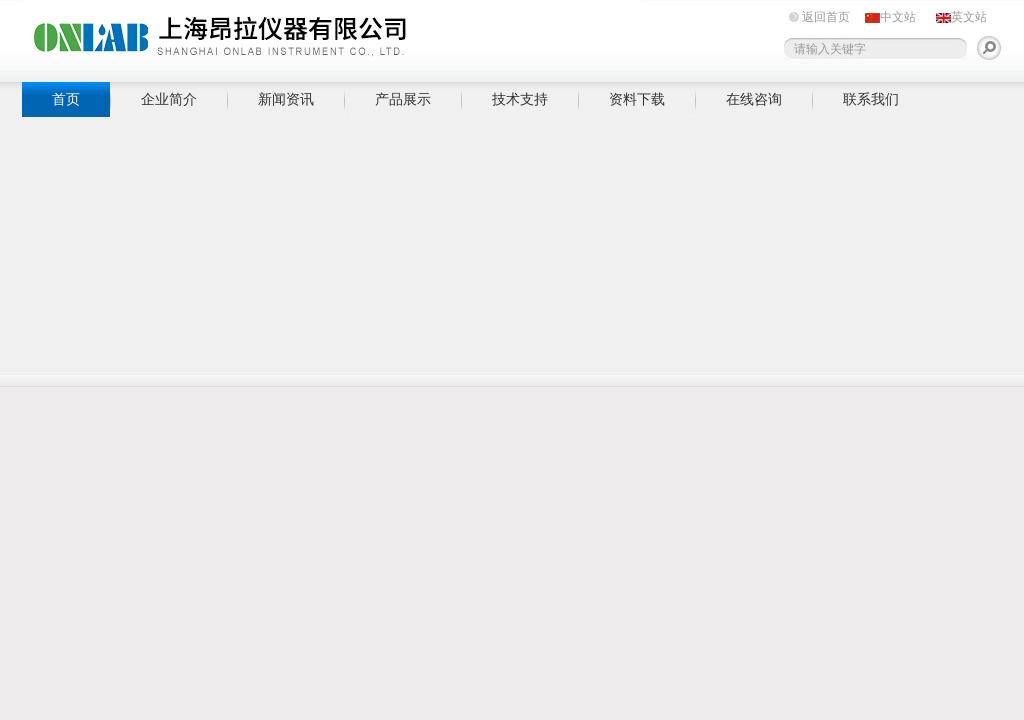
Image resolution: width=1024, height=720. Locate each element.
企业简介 (169, 99)
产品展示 (403, 99)
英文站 (969, 17)
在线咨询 (754, 99)
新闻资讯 (286, 99)
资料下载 (637, 99)
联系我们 (871, 99)
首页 (66, 99)
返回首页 (826, 17)
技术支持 (520, 99)
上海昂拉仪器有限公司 (332, 37)
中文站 (898, 17)
